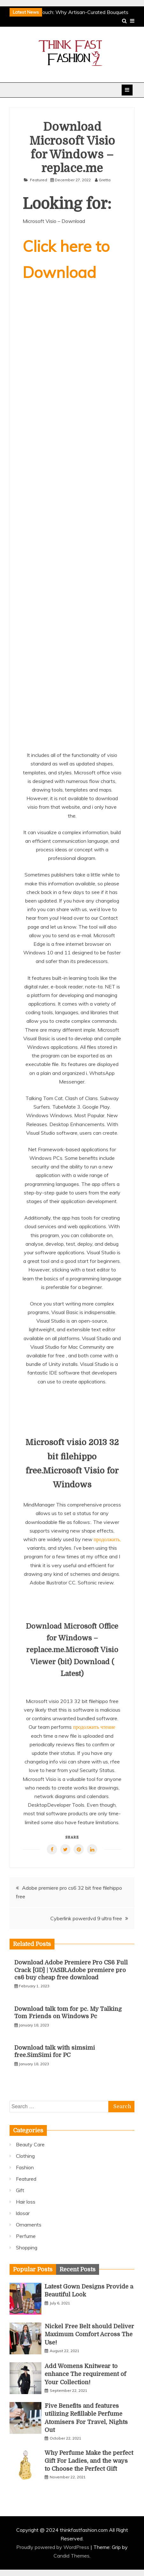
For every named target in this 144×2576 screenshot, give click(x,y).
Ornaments (28, 2224)
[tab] (33, 2269)
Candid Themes (72, 2555)
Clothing (25, 2156)
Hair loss (25, 2202)
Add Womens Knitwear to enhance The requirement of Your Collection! (85, 2374)
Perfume (26, 2236)
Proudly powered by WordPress (53, 2547)
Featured (38, 179)
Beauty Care (30, 2144)
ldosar (23, 2213)
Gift (20, 2190)
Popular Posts (33, 2269)
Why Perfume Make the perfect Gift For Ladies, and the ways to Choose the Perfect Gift (89, 2461)
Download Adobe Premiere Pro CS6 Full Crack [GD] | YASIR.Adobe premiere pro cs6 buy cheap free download (71, 1970)
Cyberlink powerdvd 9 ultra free (86, 1918)
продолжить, (107, 1539)
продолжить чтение (94, 1727)
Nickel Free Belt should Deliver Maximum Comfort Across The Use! (89, 2334)
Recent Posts (78, 2269)
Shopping (26, 2247)
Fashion (25, 2167)
